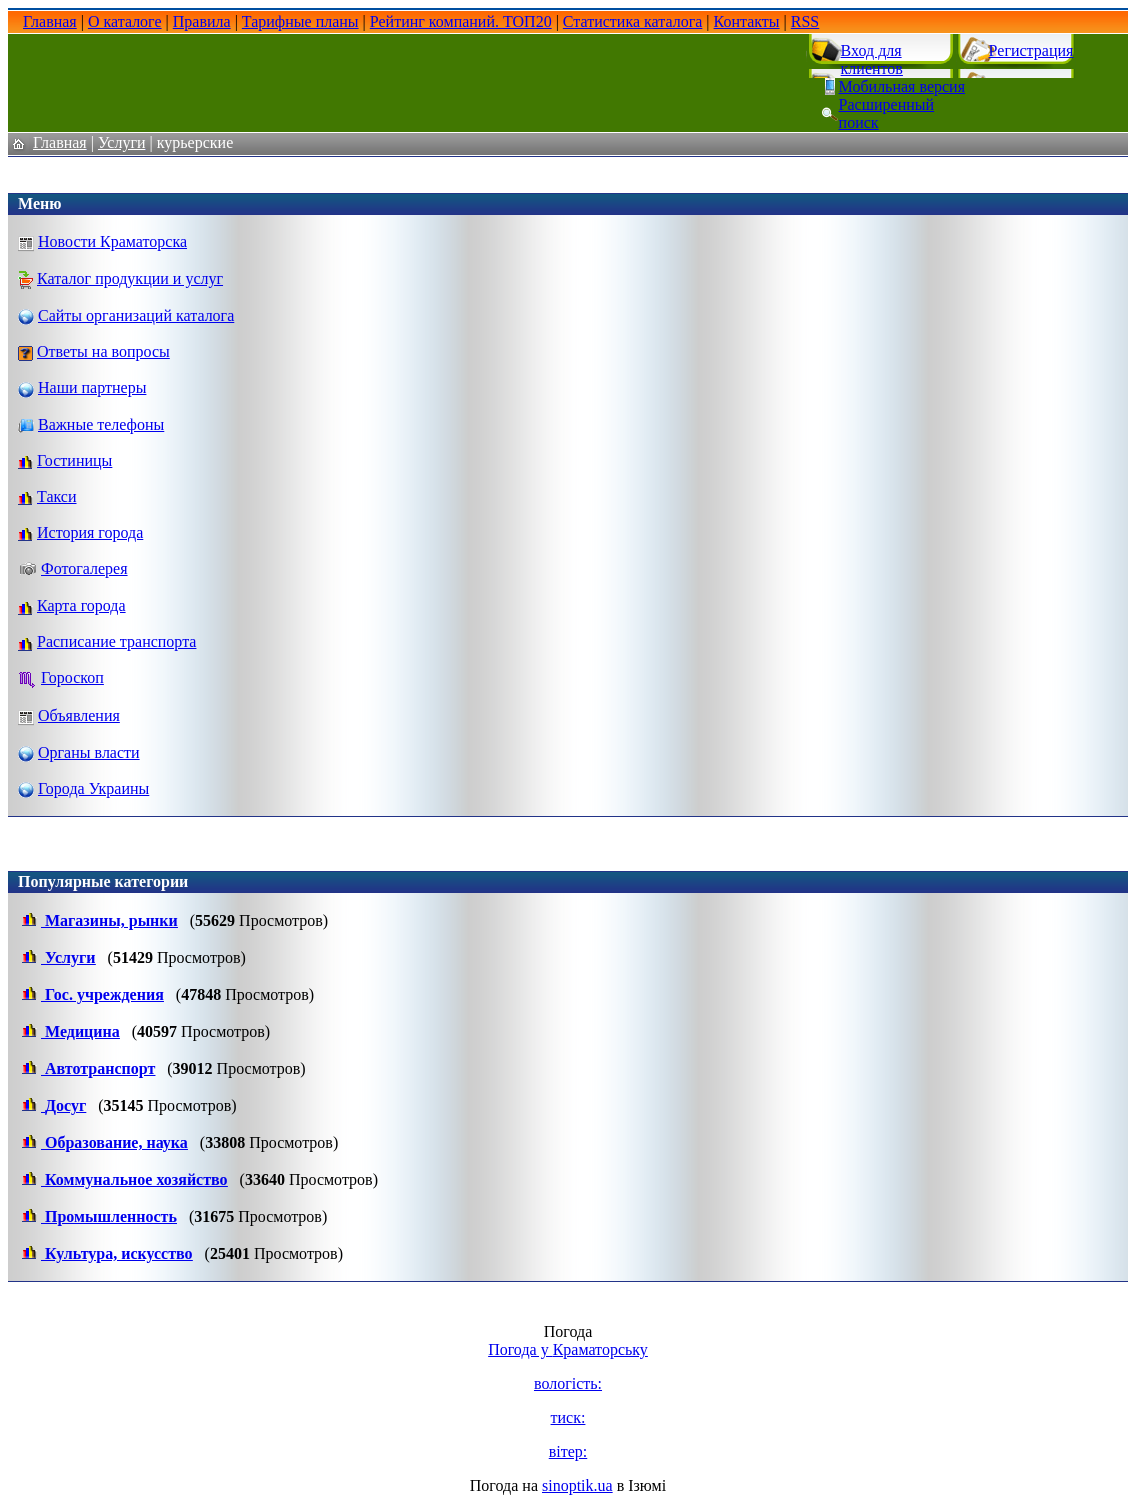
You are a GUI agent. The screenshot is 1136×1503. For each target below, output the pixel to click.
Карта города (81, 605)
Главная (50, 21)
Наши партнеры (92, 387)
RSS (805, 21)
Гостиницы (74, 460)
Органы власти (89, 752)
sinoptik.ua (577, 1485)
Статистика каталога (632, 21)
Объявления (79, 715)
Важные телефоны (101, 424)
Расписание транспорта (116, 641)
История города (90, 532)
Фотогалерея (84, 568)
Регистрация (1031, 50)
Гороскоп (72, 677)
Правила (202, 21)
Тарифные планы (300, 21)
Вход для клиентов (872, 59)
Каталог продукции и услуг (130, 278)
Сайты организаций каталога (136, 315)
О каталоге (125, 21)
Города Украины (93, 788)
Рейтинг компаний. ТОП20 (461, 21)
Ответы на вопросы (103, 351)
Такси (57, 496)
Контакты (747, 21)
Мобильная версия (902, 86)
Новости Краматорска (112, 241)
